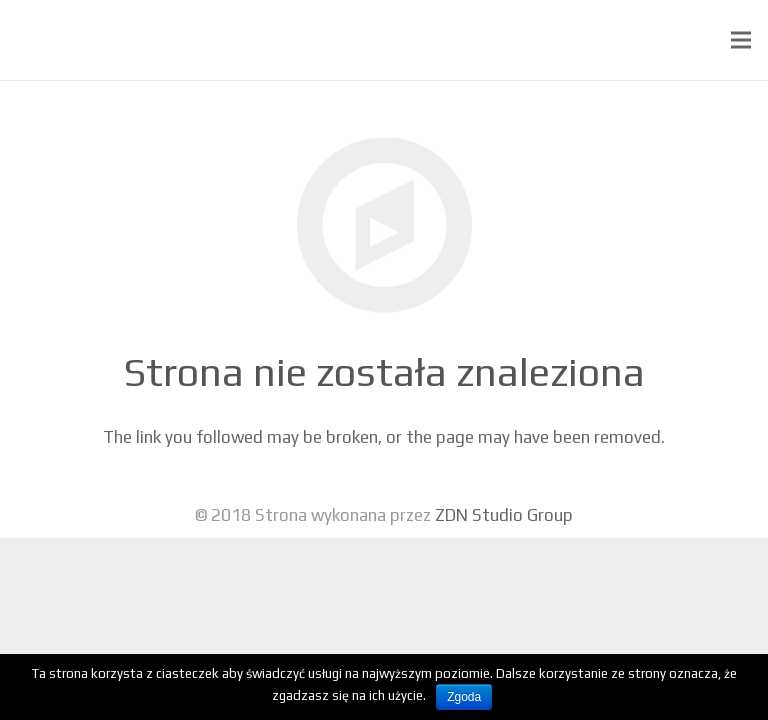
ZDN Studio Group (504, 515)
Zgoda (464, 697)
